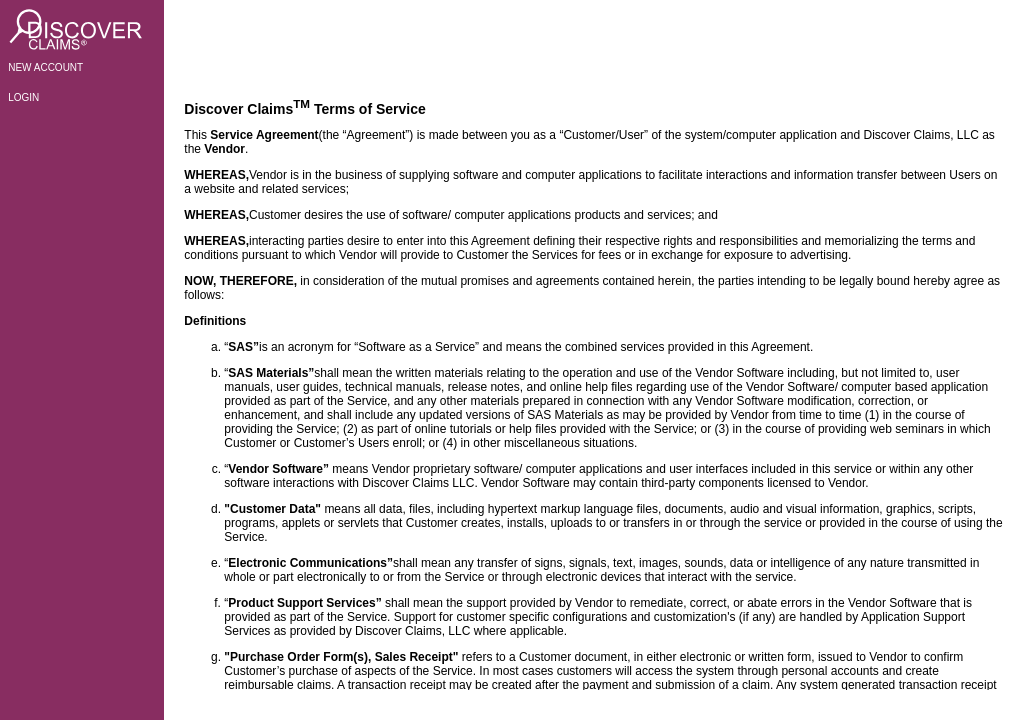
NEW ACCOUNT (45, 67)
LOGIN (23, 97)
